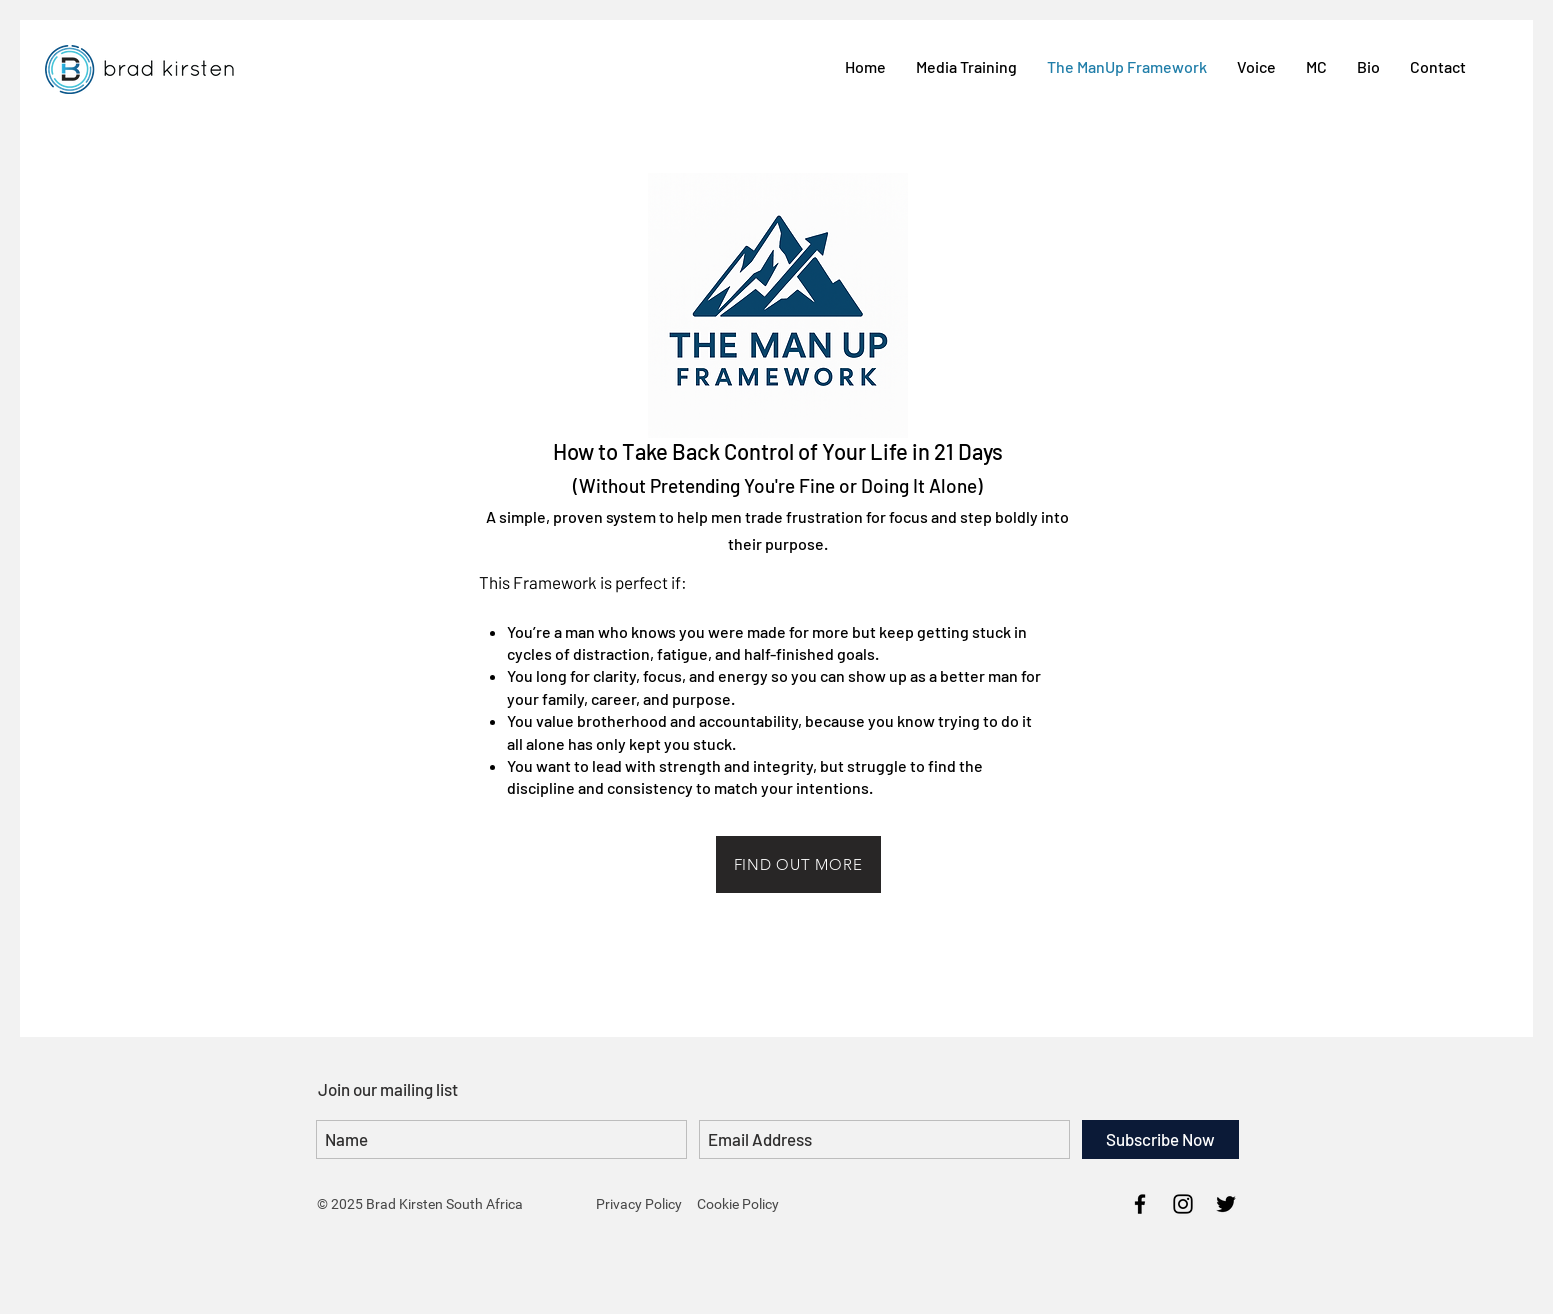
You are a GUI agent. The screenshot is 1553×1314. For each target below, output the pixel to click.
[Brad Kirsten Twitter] (1226, 1204)
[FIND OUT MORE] (798, 864)
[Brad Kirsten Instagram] (1183, 1204)
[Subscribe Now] (1160, 1139)
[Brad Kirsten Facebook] (1140, 1204)
